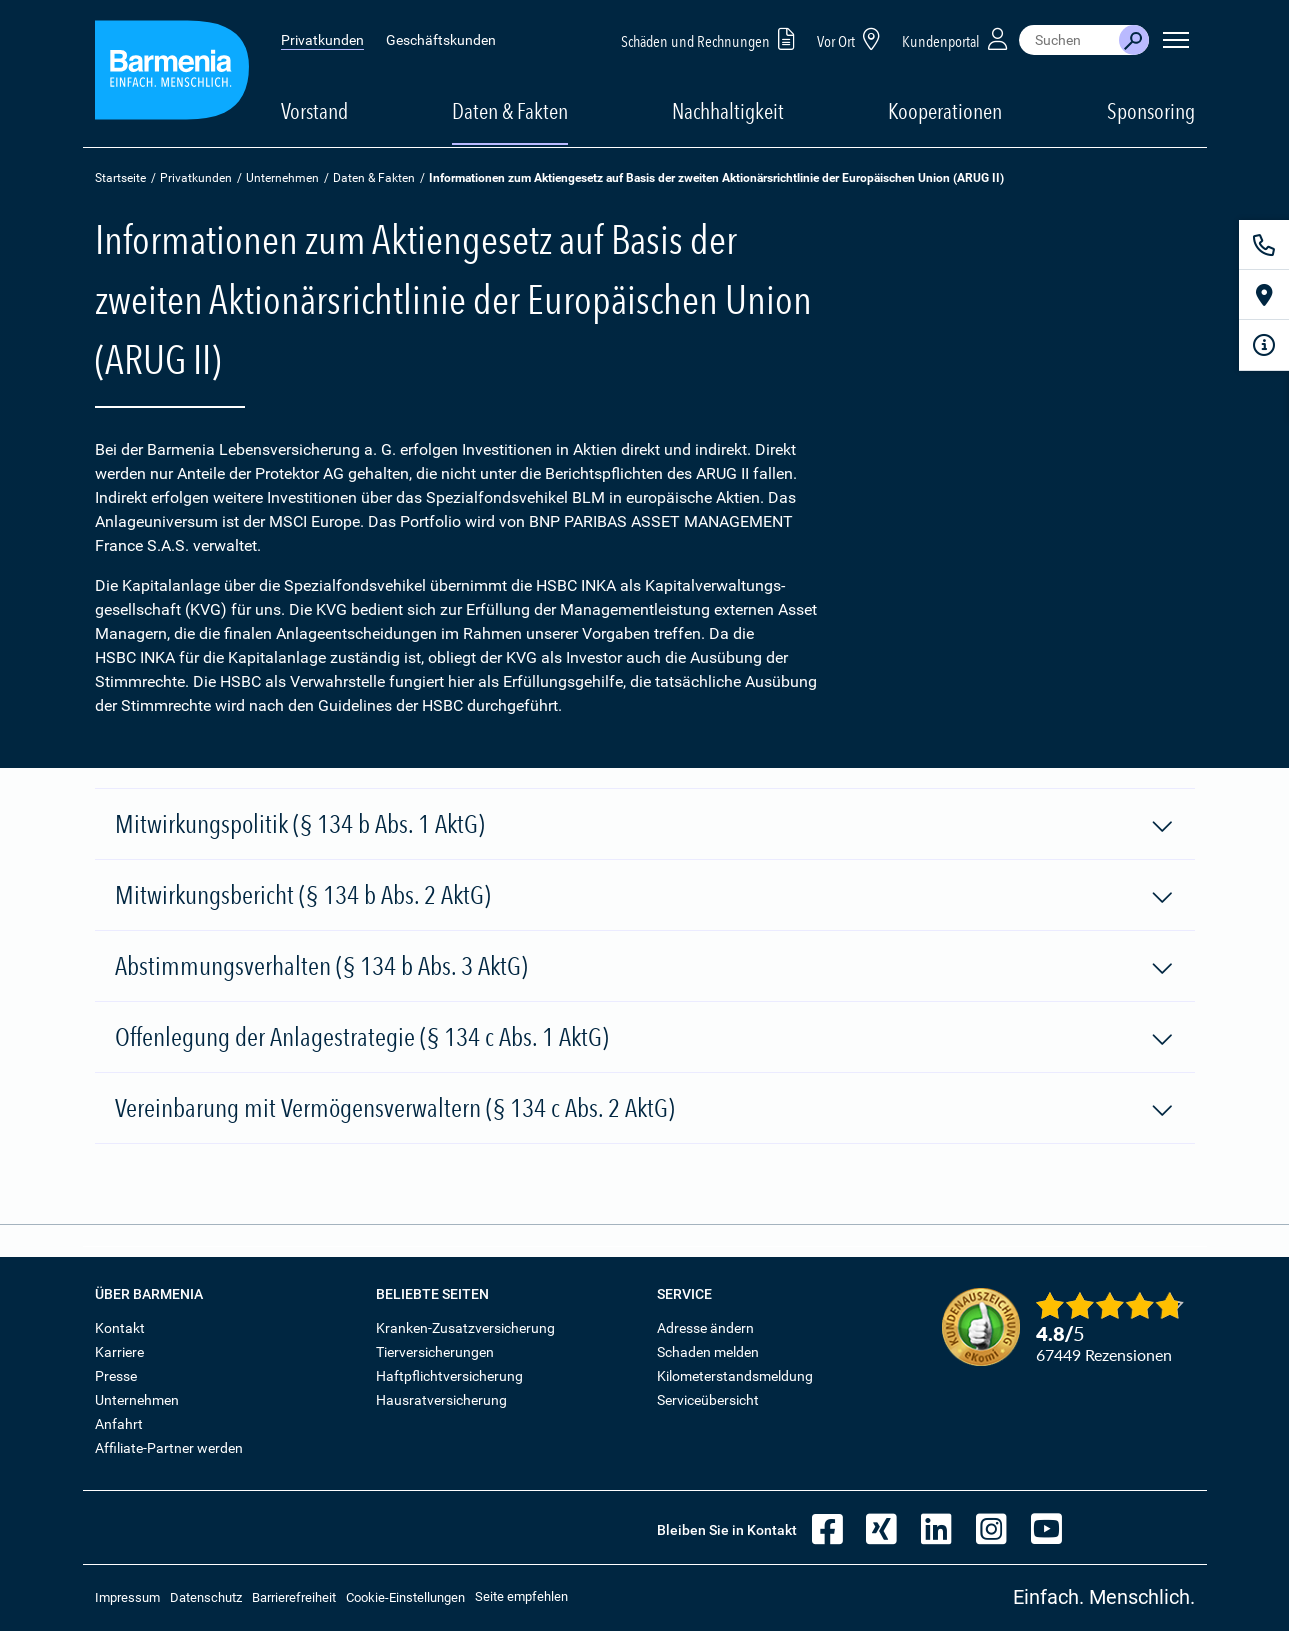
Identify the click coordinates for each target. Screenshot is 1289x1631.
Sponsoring (1151, 111)
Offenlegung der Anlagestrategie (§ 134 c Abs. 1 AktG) (645, 1038)
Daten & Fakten (374, 178)
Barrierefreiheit (294, 1597)
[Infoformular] (1264, 345)
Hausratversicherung (441, 1400)
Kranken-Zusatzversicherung (465, 1328)
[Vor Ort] (1264, 295)
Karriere (119, 1352)
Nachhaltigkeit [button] (728, 111)
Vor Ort (852, 38)
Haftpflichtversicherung (449, 1376)
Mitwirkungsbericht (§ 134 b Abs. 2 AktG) (645, 896)
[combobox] (1069, 40)
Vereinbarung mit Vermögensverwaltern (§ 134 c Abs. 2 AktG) (645, 1109)
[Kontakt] (1264, 245)
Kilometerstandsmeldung (735, 1376)
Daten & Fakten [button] (510, 111)
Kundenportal (957, 38)
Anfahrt (119, 1424)
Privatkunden (322, 40)
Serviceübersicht (708, 1400)
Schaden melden (708, 1352)
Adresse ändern (705, 1328)
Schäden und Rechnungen (711, 38)
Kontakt (120, 1328)
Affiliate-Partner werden (169, 1448)
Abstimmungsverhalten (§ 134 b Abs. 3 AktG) (645, 967)
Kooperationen (945, 111)
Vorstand (314, 111)
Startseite (120, 178)
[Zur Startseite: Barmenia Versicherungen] (172, 73)
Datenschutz (206, 1597)
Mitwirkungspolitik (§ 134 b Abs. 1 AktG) (645, 825)
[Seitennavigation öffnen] (1176, 40)
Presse (116, 1376)
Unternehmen (282, 178)
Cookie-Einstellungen (405, 1597)
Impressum (127, 1597)
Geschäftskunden (441, 40)
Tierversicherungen (435, 1352)
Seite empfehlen (521, 1596)
